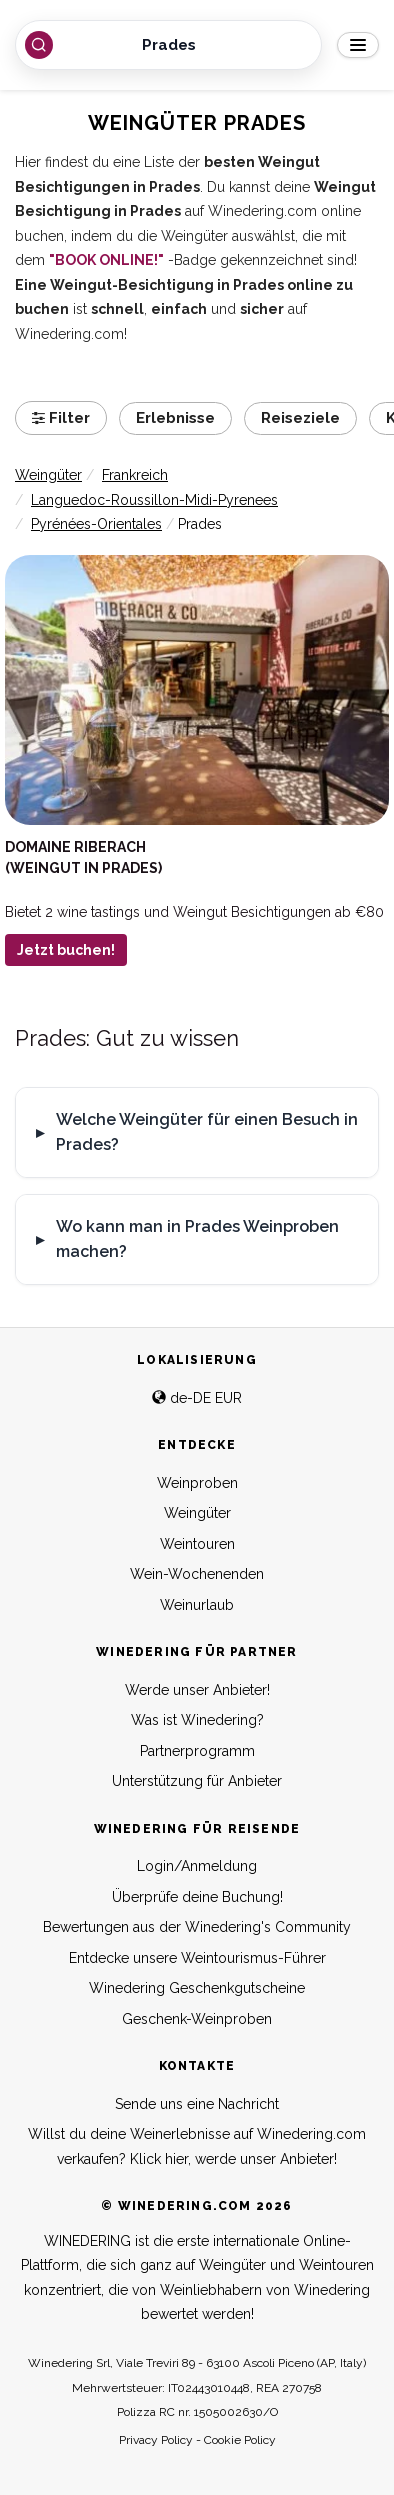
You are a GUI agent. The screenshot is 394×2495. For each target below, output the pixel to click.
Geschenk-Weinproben (197, 2019)
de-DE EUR (197, 1398)
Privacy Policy (156, 2440)
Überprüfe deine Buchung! (197, 1897)
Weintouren (197, 1544)
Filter (61, 418)
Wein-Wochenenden (197, 1574)
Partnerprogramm (197, 1751)
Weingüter (197, 1513)
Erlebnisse (175, 418)
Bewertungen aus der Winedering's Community (197, 1927)
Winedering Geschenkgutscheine (197, 1988)
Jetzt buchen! (66, 950)
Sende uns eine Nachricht (197, 2104)
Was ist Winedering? (197, 1720)
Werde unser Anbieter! (197, 1690)
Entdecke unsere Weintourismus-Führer (197, 1958)
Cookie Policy (240, 2440)
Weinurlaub (197, 1605)
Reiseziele (300, 418)
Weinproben (197, 1483)
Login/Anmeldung (197, 1866)
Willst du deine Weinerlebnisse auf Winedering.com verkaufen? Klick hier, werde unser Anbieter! (197, 2146)
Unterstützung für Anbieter (197, 1781)
